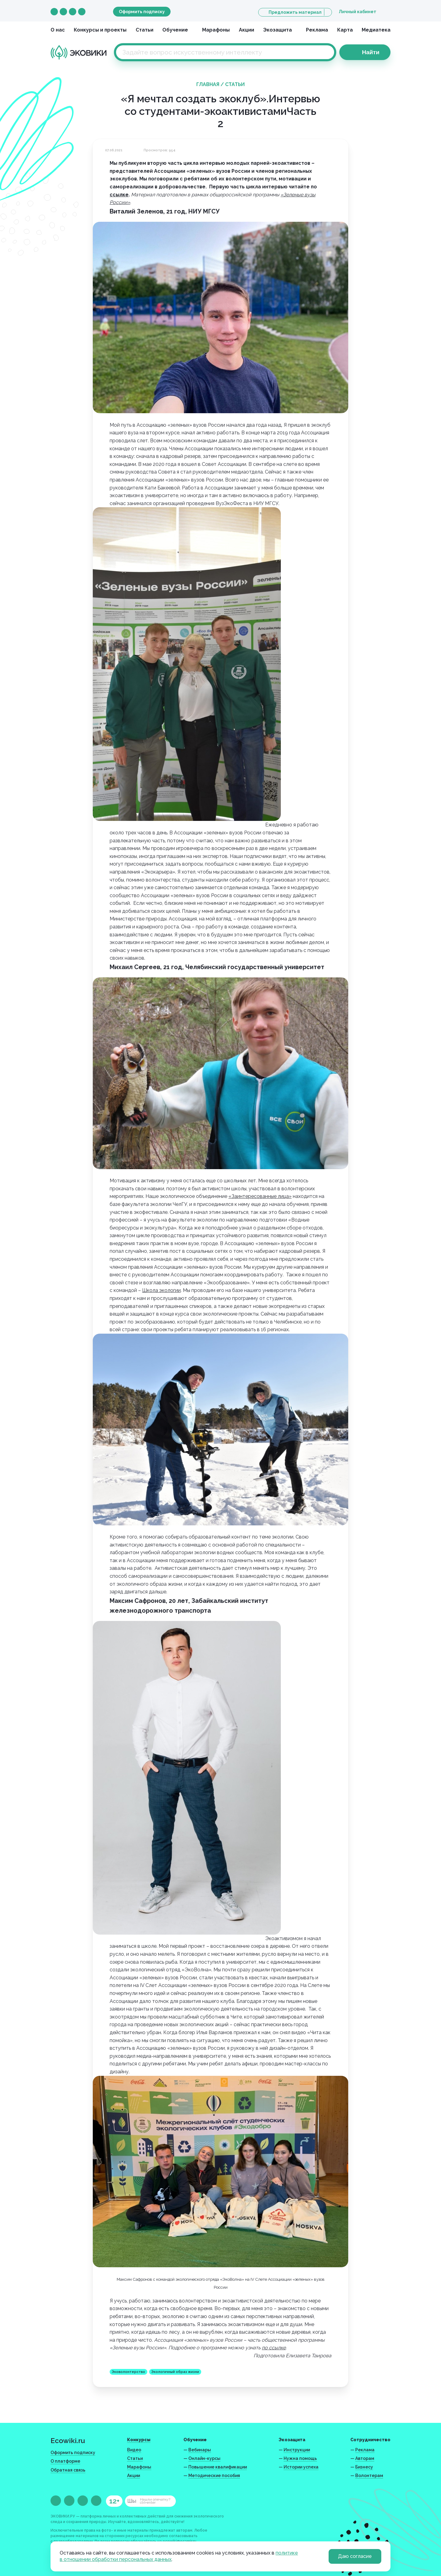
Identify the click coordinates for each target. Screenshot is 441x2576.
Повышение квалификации (217, 2467)
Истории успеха (301, 2467)
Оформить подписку (142, 11)
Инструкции (297, 2449)
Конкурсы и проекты (100, 30)
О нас (58, 30)
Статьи (144, 30)
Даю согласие (355, 2556)
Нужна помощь (300, 2458)
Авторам (364, 2458)
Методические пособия (214, 2475)
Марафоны (216, 30)
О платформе (65, 2461)
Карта (345, 30)
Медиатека (376, 30)
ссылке (119, 195)
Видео (134, 2449)
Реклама (317, 30)
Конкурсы (138, 2439)
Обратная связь (68, 2470)
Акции (246, 30)
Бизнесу (364, 2467)
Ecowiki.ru (68, 2440)
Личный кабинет (357, 11)
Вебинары (199, 2449)
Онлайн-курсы (204, 2458)
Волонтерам (369, 2475)
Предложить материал (295, 12)
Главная (207, 84)
